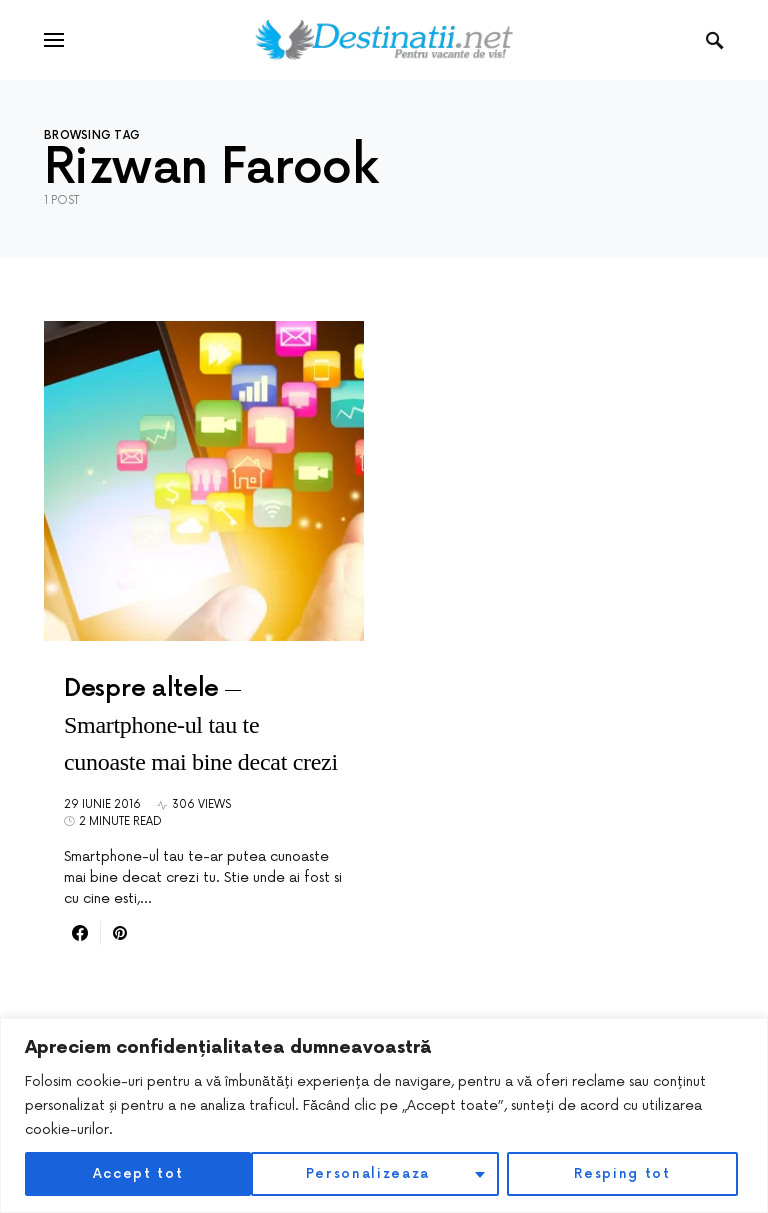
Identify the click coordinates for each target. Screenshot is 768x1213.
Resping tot (396, 1173)
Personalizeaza (142, 1173)
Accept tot (631, 1173)
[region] (384, 1115)
